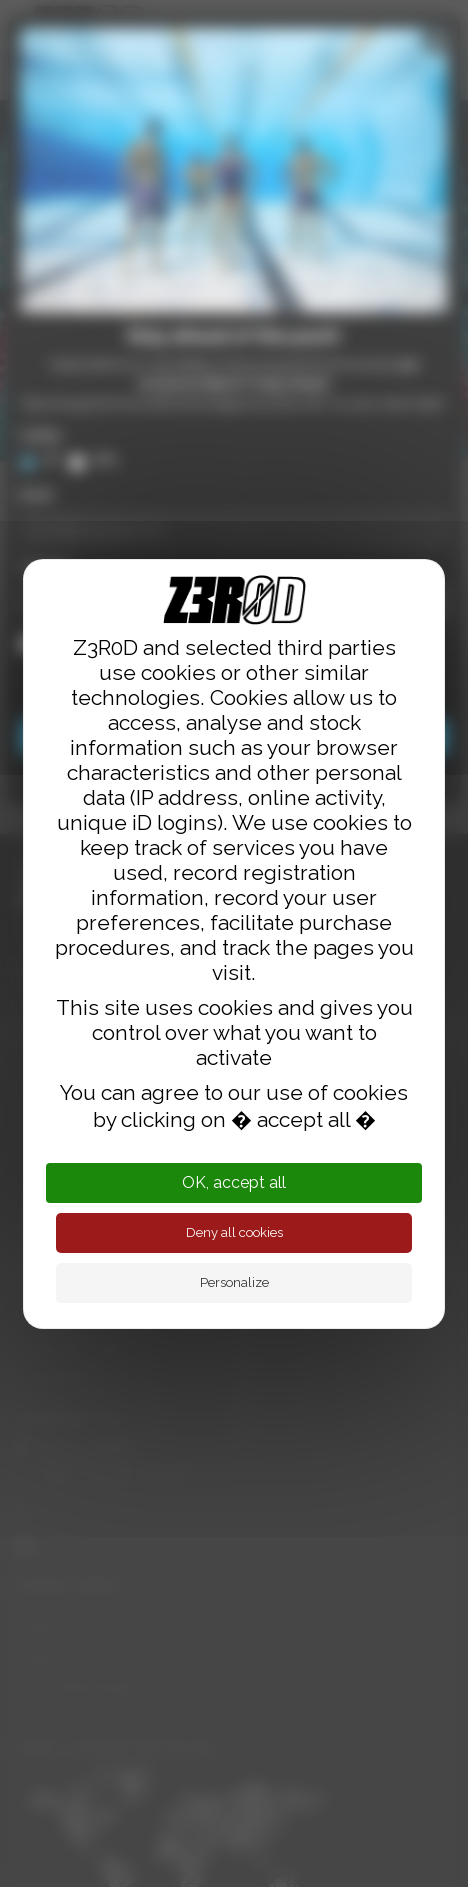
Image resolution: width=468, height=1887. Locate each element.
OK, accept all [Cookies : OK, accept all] (234, 1182)
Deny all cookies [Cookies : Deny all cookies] (234, 1232)
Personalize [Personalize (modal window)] (234, 1282)
